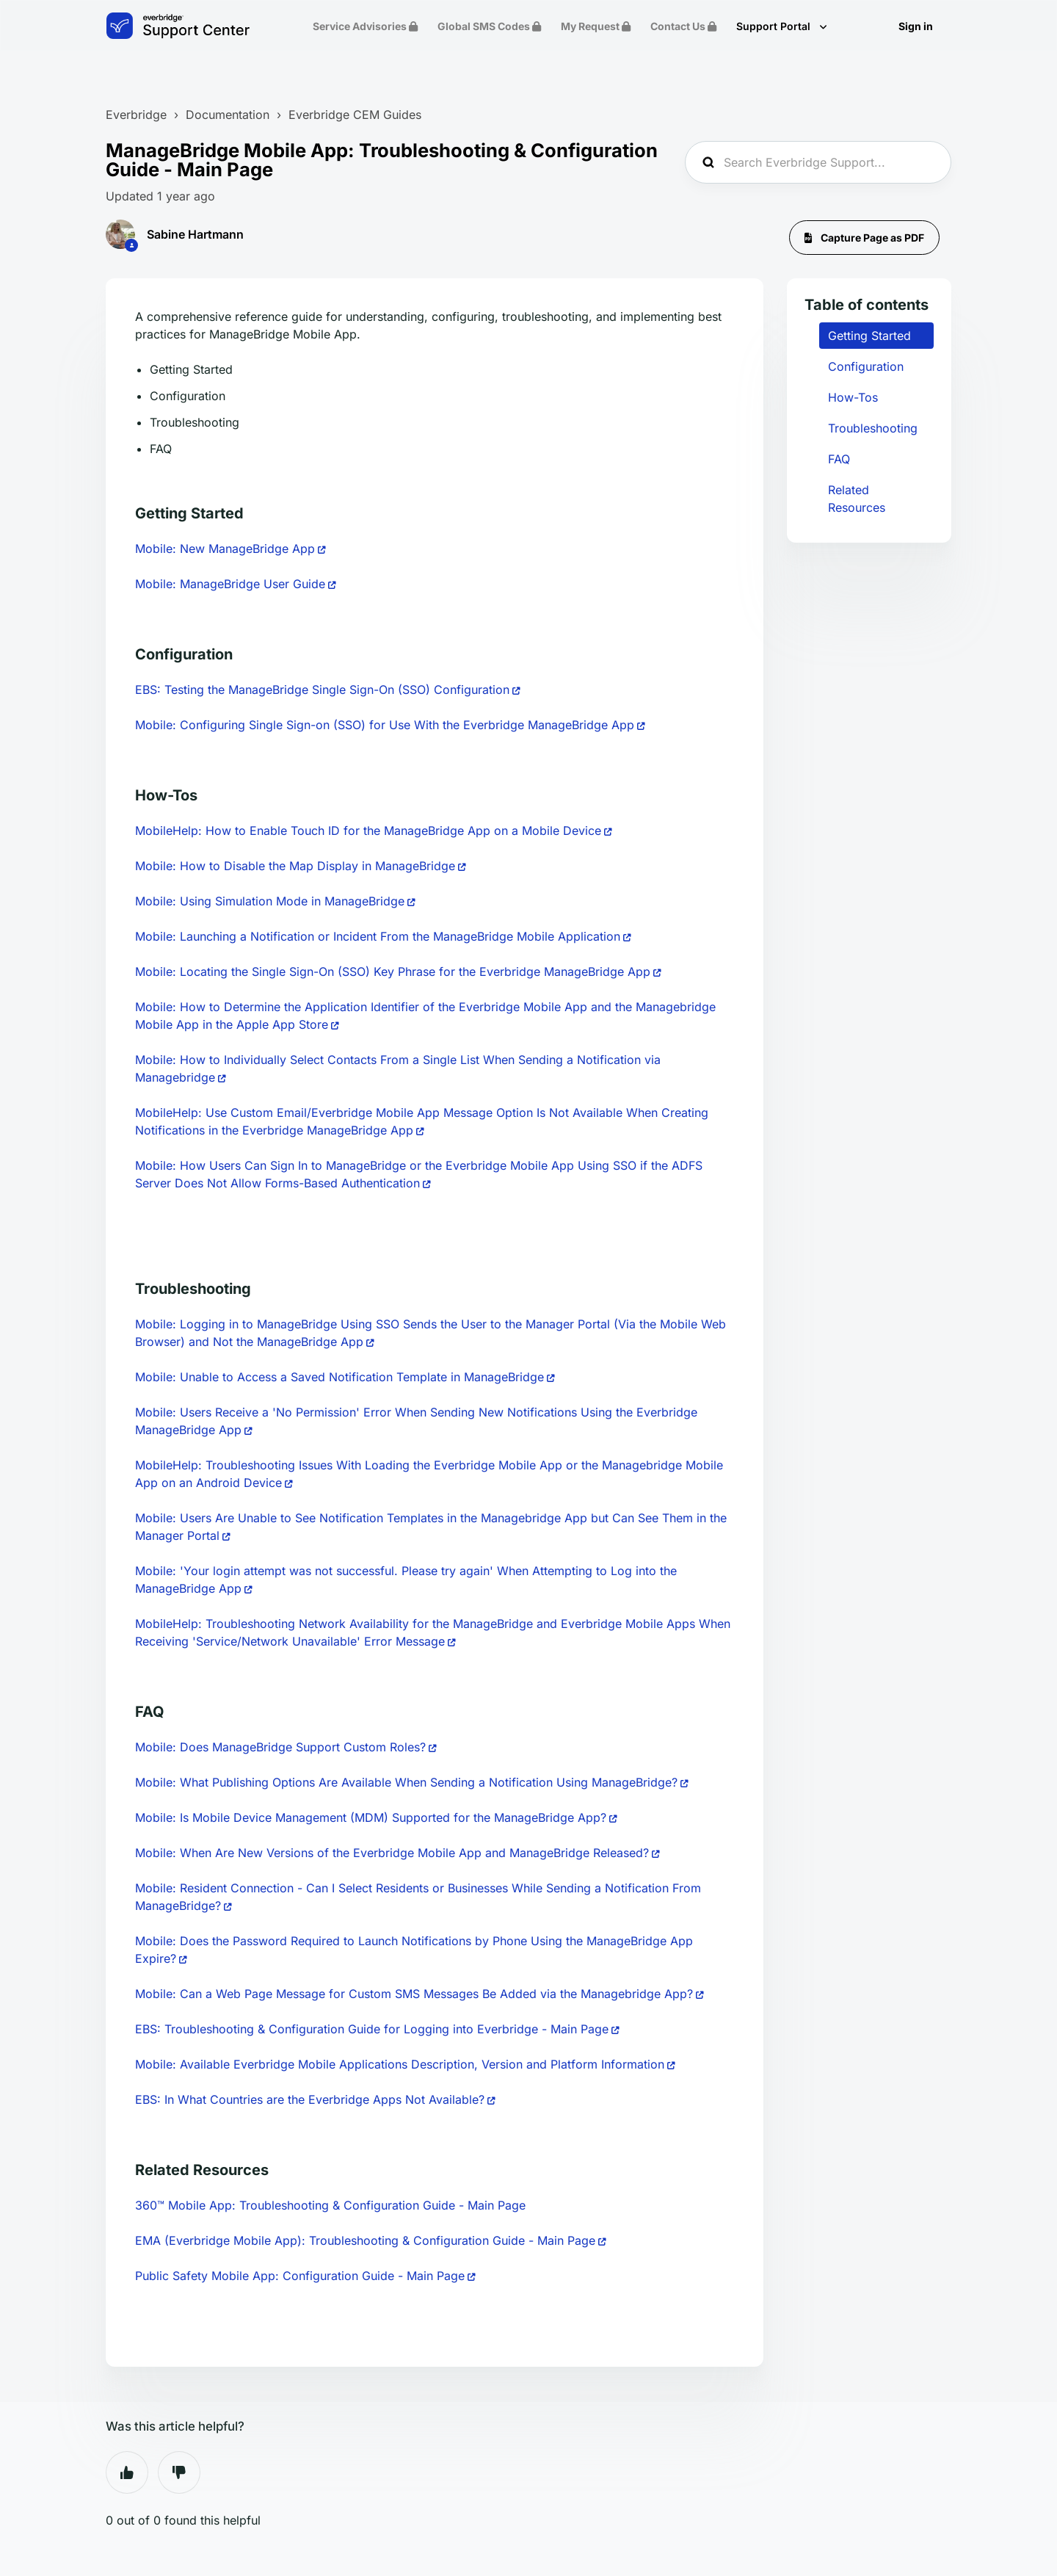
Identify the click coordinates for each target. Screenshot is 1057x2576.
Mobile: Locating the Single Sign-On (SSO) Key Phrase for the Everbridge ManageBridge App (392, 971)
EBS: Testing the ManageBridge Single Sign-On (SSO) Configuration (322, 689)
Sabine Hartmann (195, 234)
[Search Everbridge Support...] (818, 162)
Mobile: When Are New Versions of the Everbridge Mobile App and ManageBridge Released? (392, 1852)
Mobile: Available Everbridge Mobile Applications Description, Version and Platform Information (399, 2064)
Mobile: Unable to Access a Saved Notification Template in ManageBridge (339, 1377)
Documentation (227, 114)
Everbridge (136, 114)
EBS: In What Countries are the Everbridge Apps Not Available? (309, 2099)
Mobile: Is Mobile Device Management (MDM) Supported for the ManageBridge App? (370, 1817)
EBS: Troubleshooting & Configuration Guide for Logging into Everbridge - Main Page (372, 2029)
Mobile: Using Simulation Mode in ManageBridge (269, 901)
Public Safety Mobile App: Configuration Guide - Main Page (300, 2275)
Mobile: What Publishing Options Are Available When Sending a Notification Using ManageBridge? (406, 1782)
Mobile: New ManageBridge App (225, 548)
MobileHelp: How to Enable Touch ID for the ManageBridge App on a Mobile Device (368, 830)
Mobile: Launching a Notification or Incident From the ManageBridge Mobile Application (377, 936)
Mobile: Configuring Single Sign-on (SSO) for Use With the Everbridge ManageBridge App (384, 724)
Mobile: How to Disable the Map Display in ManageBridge (295, 865)
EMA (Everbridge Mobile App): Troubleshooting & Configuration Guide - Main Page (365, 2240)
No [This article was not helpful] (179, 2472)
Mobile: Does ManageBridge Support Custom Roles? (280, 1747)
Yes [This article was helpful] (127, 2472)
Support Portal (774, 26)
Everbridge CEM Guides (354, 114)
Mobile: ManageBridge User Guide (230, 583)
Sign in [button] (915, 26)
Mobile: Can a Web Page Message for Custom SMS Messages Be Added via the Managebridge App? (414, 1993)
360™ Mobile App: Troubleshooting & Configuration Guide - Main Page (330, 2205)
